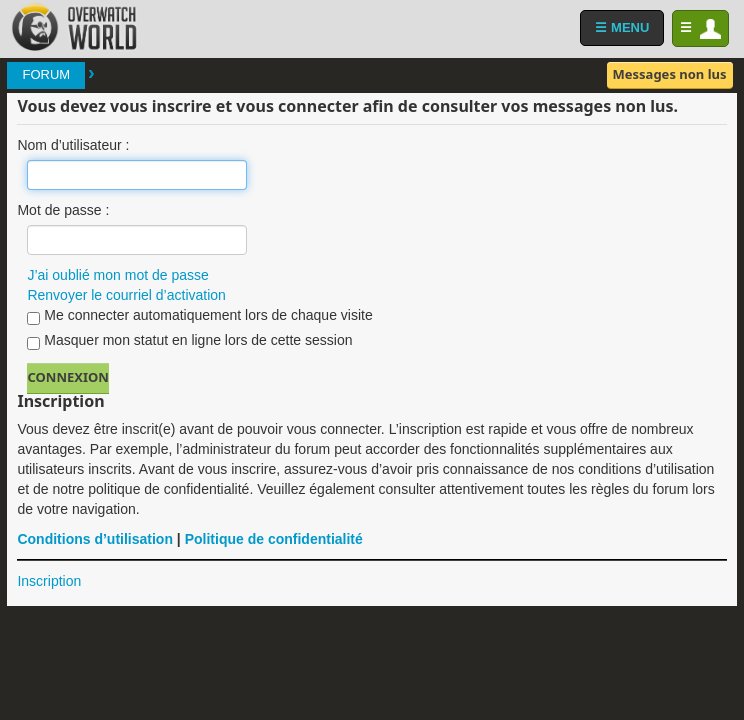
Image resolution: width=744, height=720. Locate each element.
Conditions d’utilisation (95, 539)
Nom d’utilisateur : (73, 145)
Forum (46, 74)
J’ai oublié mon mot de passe (117, 275)
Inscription (49, 581)
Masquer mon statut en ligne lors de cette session (189, 341)
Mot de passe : (63, 210)
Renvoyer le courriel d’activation (126, 295)
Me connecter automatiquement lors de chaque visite (199, 316)
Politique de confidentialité (274, 539)
